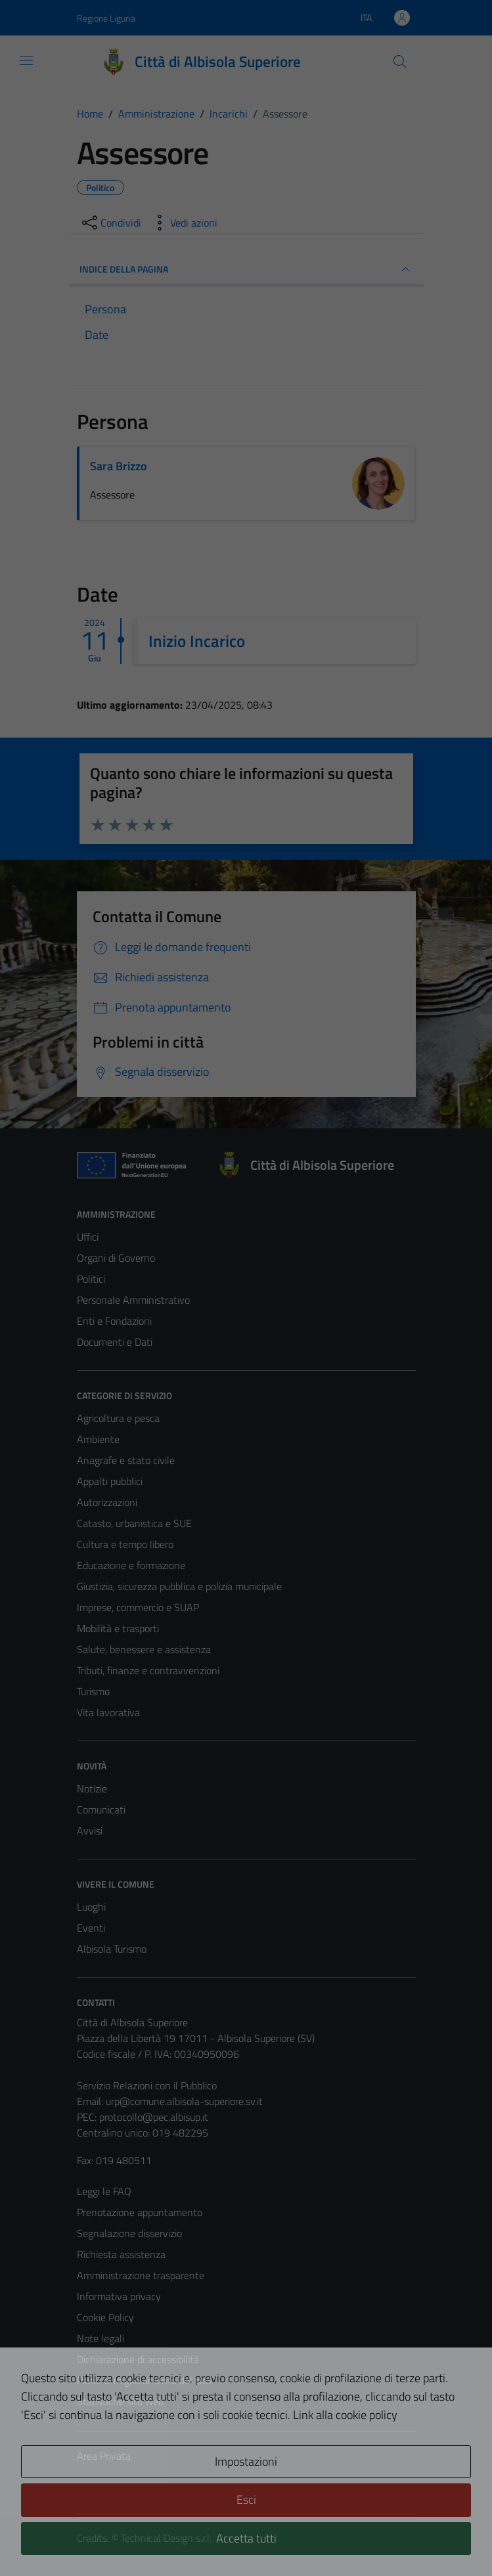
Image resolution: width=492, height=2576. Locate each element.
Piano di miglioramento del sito (144, 2380)
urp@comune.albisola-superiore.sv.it (184, 2101)
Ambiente (98, 1439)
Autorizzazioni (107, 1502)
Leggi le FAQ (104, 2191)
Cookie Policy (105, 2317)
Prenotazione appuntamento (139, 2212)
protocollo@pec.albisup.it (153, 2117)
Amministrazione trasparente (140, 2275)
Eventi (91, 1928)
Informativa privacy (119, 2296)
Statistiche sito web (120, 2401)
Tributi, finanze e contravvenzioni (148, 1670)
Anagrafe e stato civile (126, 1460)
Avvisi (89, 1830)
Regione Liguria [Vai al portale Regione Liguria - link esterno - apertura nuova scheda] (106, 18)
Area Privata (104, 2456)
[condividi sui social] (110, 222)
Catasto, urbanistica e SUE (134, 1523)
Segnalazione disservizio (129, 2233)
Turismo (93, 1691)
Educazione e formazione (131, 1565)
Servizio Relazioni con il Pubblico (147, 2085)
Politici (91, 1279)
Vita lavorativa (108, 1712)
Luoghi (91, 1907)
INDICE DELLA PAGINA (246, 269)
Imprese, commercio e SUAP (138, 1607)
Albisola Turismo (111, 1949)
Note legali (100, 2338)
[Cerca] (399, 62)
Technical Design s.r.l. (166, 2538)
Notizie (92, 1788)
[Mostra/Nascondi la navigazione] (26, 60)
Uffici (88, 1237)
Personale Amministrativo (133, 1300)
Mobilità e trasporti (118, 1628)
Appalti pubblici (110, 1481)
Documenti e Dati (114, 1342)
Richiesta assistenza (121, 2254)
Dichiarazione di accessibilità (138, 2359)
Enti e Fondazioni (114, 1321)
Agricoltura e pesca (118, 1418)
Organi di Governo (116, 1258)
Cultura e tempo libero (125, 1544)
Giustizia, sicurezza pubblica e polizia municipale (179, 1586)
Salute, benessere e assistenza (144, 1649)
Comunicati (101, 1809)
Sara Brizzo (118, 466)
